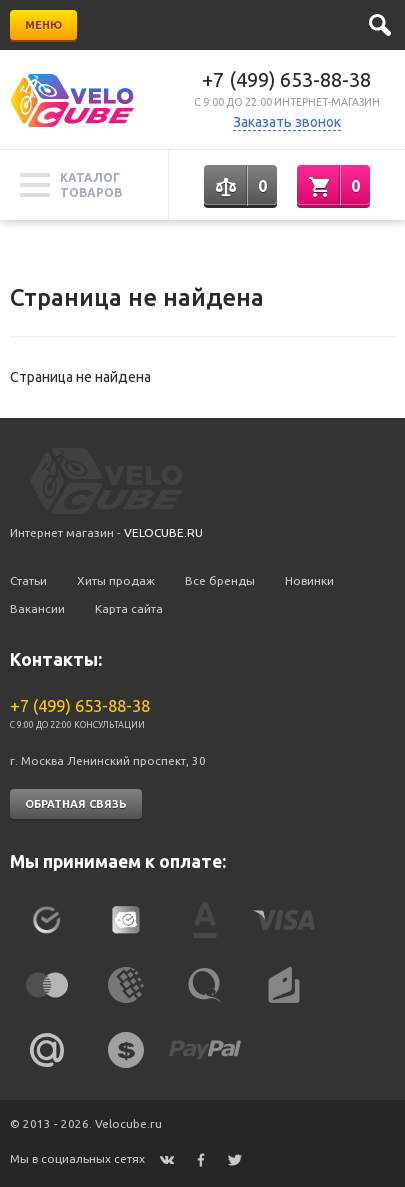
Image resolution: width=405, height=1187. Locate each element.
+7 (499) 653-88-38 (286, 79)
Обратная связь (76, 804)
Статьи (28, 580)
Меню (43, 25)
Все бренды (220, 580)
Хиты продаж (116, 580)
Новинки (309, 580)
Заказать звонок (287, 122)
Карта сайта (129, 608)
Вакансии (37, 608)
